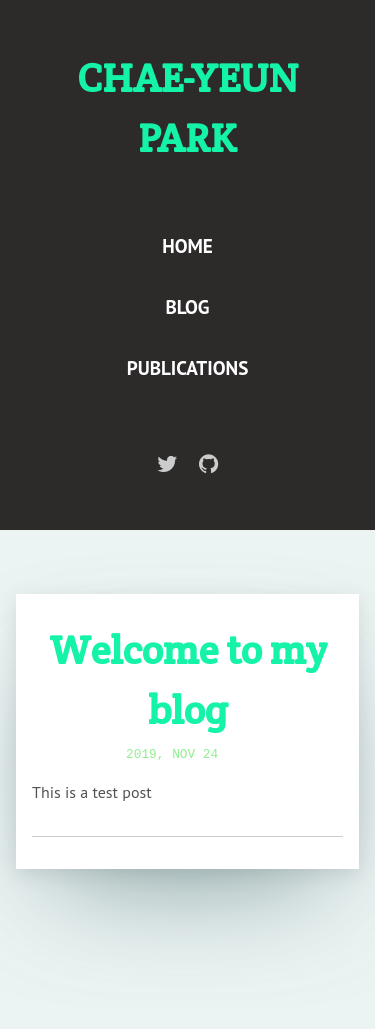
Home (187, 245)
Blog (188, 306)
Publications (188, 367)
